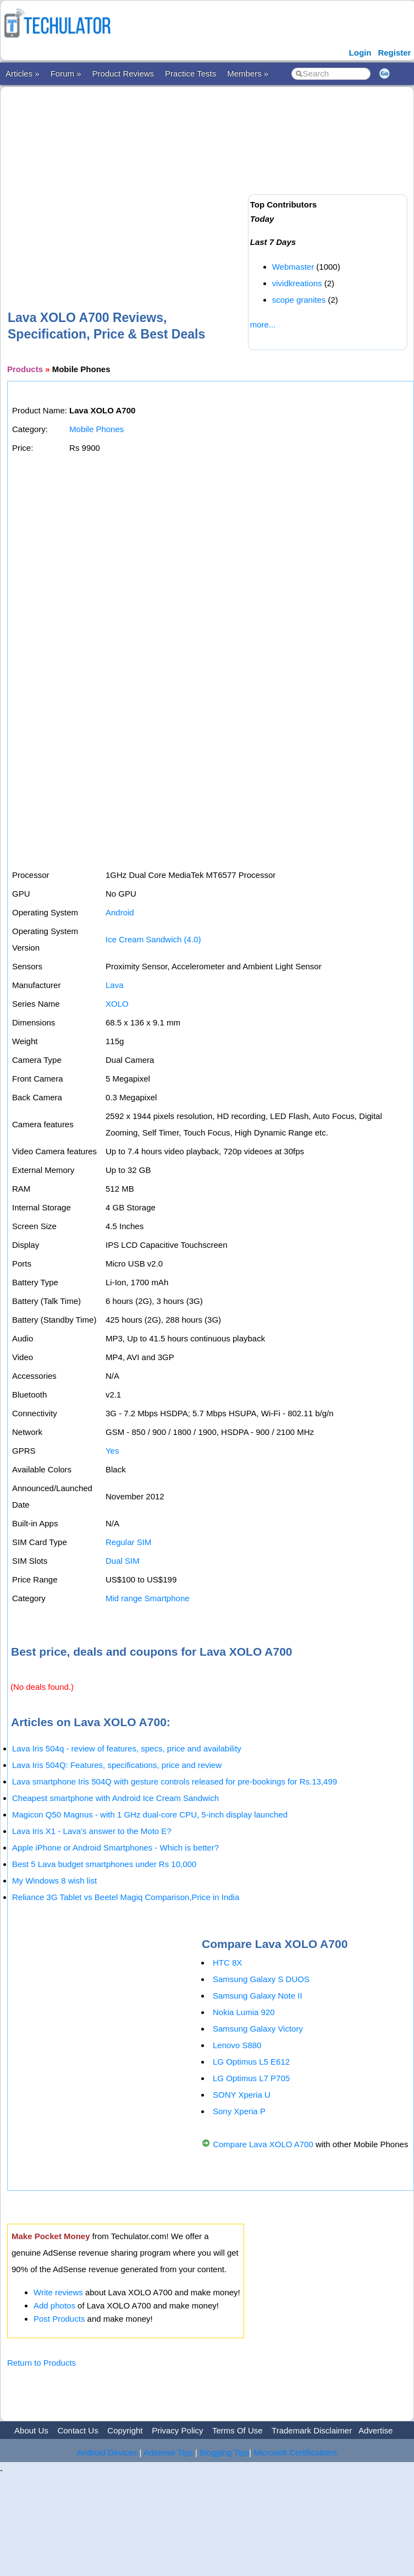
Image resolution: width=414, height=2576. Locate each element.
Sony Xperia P (239, 2111)
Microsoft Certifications (295, 2452)
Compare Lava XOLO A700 (263, 2144)
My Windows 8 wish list (54, 1880)
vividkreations (297, 283)
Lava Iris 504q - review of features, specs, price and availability (126, 1748)
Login (360, 52)
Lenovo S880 (237, 2045)
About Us (31, 2430)
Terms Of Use (237, 2430)
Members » (247, 73)
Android (120, 912)
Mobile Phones (96, 429)
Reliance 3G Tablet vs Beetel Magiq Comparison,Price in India (125, 1897)
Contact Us (77, 2430)
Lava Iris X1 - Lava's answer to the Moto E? (92, 1831)
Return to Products (41, 2362)
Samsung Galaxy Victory (258, 2028)
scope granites (299, 299)
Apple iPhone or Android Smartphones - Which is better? (115, 1847)
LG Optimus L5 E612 (251, 2061)
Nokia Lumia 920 (244, 2012)
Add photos (54, 2305)
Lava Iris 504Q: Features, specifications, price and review (117, 1765)
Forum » (66, 73)
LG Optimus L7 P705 (251, 2078)
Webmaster (293, 266)
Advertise (375, 2430)
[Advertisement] (170, 180)
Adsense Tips (168, 2452)
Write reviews (58, 2292)
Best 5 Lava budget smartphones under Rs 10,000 (104, 1864)
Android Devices (107, 2452)
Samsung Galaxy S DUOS (261, 1979)
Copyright (124, 2430)
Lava (115, 985)
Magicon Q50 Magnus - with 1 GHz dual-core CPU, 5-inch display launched (150, 1814)
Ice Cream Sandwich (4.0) (153, 939)
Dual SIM (123, 1560)
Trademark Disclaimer (312, 2430)
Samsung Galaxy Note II (257, 1995)
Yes (112, 1450)
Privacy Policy (177, 2430)
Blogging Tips (224, 2452)
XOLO (117, 1003)
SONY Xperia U (242, 2094)
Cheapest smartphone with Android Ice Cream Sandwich (115, 1798)
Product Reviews (123, 73)
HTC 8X (227, 1962)
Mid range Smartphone (148, 1598)
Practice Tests (190, 73)
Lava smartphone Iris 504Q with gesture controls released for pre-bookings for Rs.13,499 (174, 1781)
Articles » (22, 73)
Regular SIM (128, 1542)
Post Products (59, 2318)
